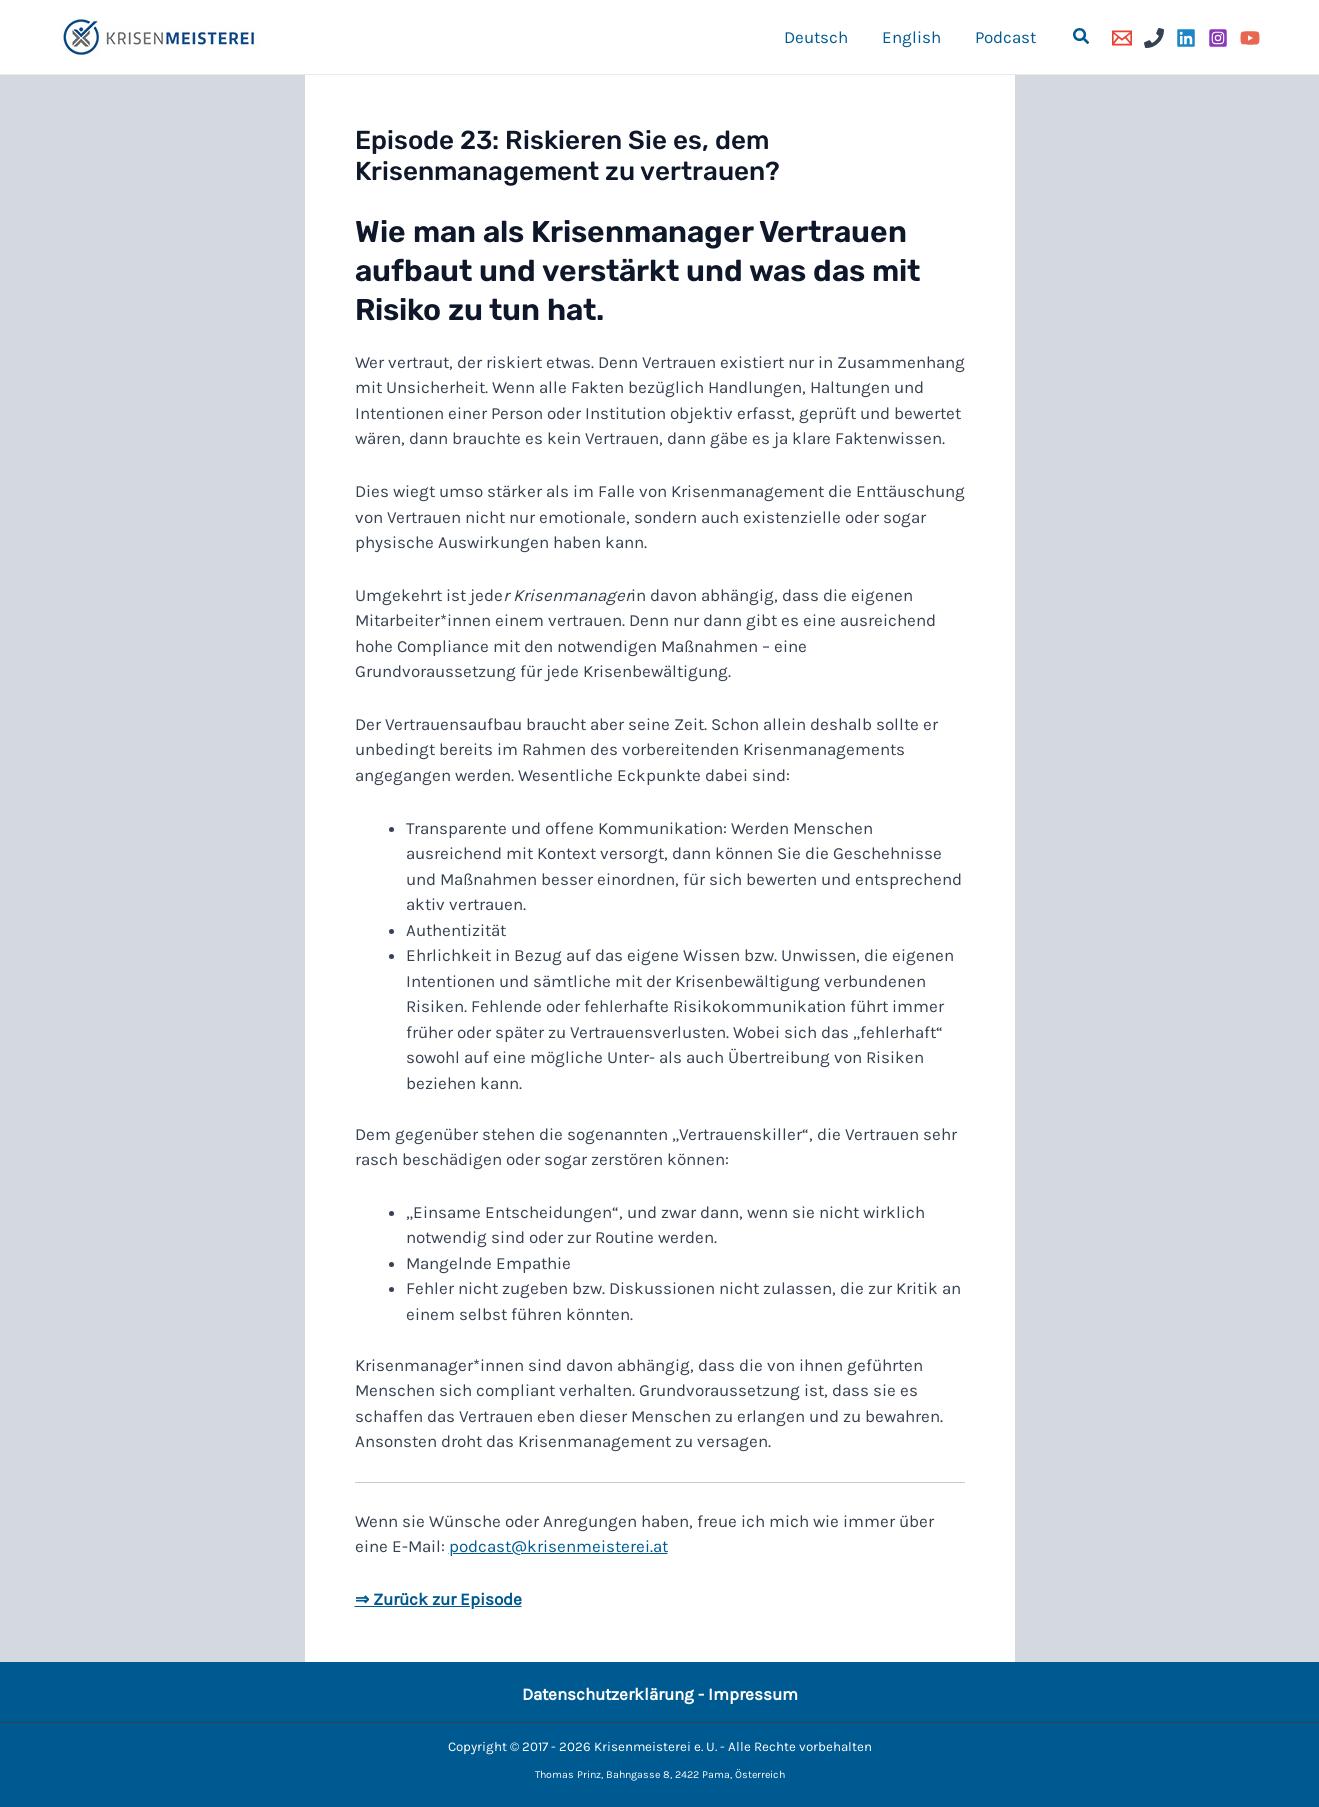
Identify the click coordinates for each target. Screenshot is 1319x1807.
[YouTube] (1250, 38)
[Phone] (1154, 38)
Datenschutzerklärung (608, 1694)
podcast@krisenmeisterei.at (558, 1546)
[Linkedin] (1186, 38)
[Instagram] (1218, 38)
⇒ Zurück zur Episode (438, 1599)
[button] (1082, 37)
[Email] (1122, 38)
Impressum (753, 1694)
